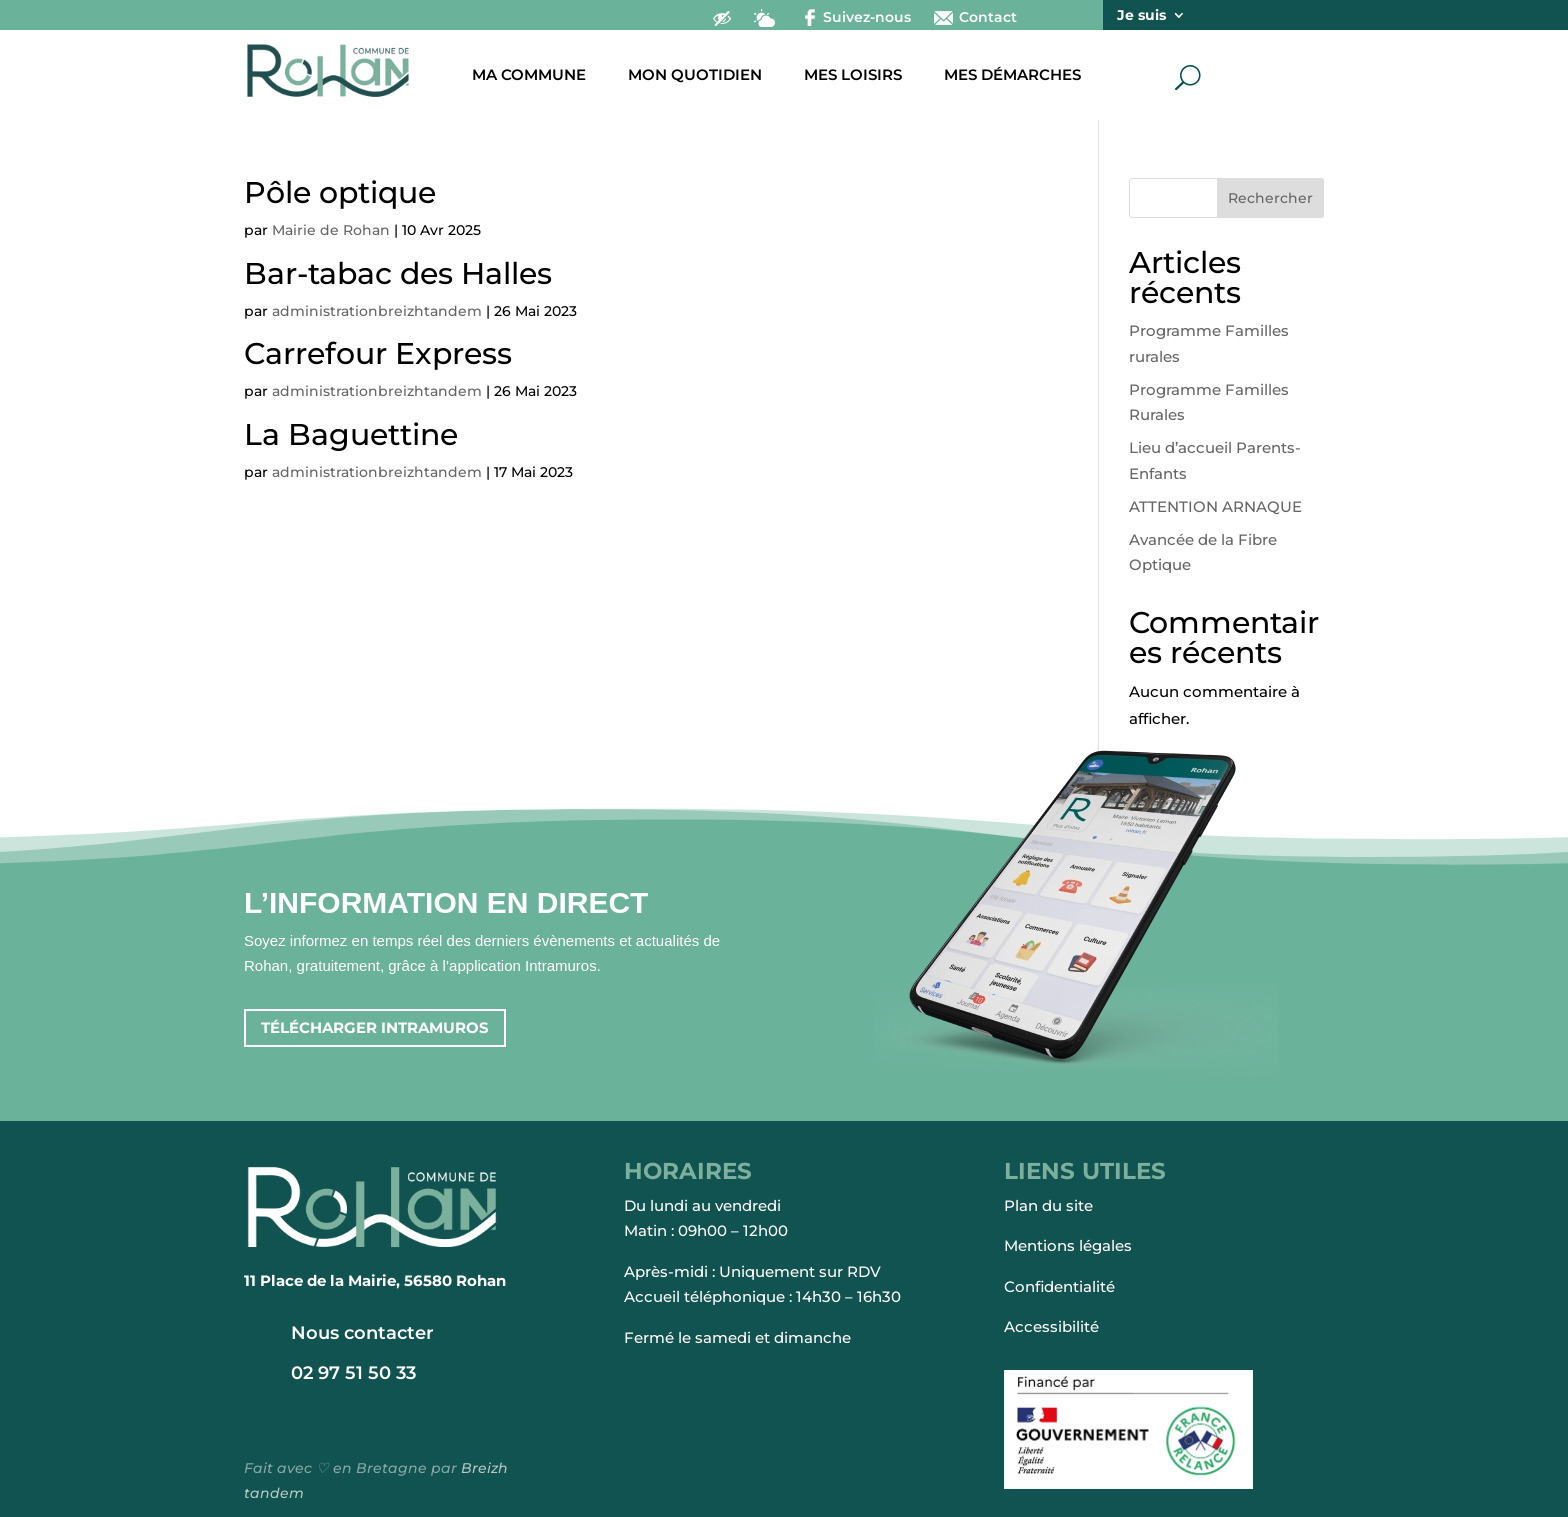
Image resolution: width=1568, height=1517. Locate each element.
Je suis (1141, 16)
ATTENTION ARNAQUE (1215, 506)
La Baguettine (351, 434)
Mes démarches (1012, 76)
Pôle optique (340, 192)
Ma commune (529, 76)
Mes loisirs (853, 76)
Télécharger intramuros (375, 1027)
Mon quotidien (695, 76)
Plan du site (1048, 1205)
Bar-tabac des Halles (398, 273)
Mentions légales (1068, 1245)
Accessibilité (1051, 1326)
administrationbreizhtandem (377, 311)
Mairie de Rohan (331, 230)
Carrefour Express (378, 353)
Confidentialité (1059, 1286)
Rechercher (1270, 198)
